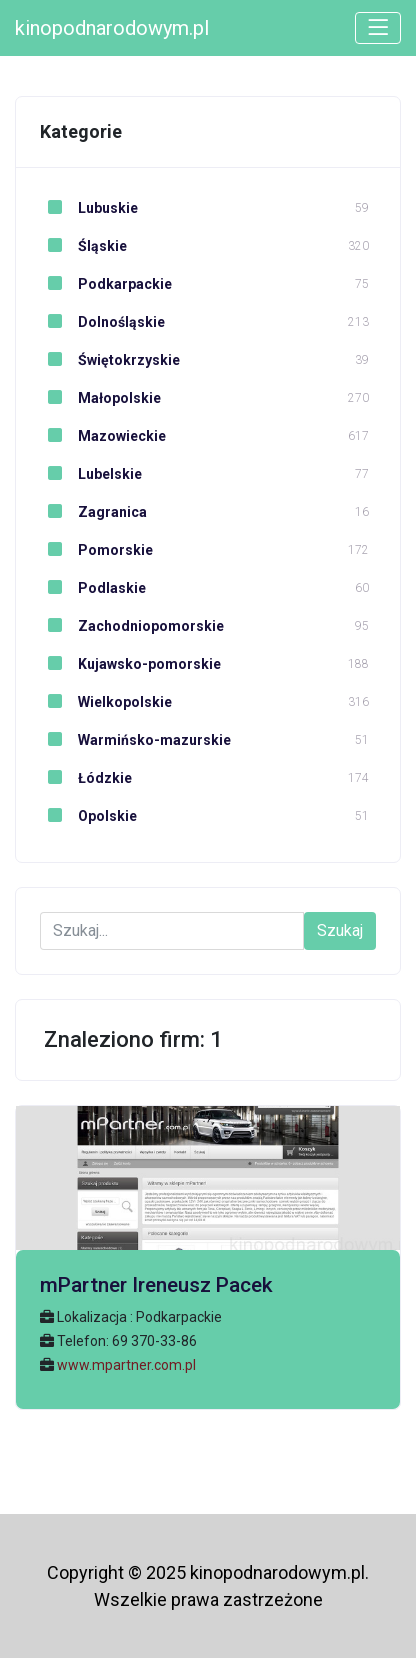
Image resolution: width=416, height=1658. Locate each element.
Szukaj (340, 930)
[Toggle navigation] (378, 28)
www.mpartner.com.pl (126, 1365)
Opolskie (88, 816)
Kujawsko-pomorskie (130, 664)
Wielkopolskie (106, 702)
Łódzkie (86, 778)
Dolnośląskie (102, 322)
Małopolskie (100, 398)
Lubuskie (89, 208)
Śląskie (83, 246)
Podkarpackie (106, 284)
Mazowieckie (103, 436)
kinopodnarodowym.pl (112, 28)
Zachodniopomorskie (132, 626)
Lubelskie (91, 474)
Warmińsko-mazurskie (135, 740)
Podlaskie (93, 588)
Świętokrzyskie (110, 360)
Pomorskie (96, 550)
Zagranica (93, 512)
